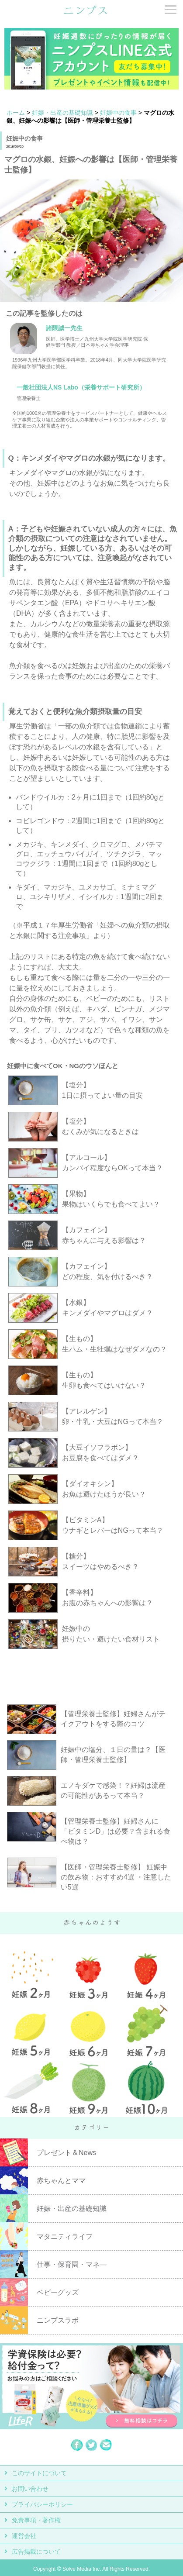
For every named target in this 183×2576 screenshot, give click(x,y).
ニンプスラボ (58, 2320)
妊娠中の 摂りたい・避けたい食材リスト (111, 1634)
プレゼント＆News (66, 2152)
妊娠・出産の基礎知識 (62, 112)
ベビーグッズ (58, 2292)
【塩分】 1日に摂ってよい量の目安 (102, 1090)
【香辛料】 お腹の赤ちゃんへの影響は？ (107, 1598)
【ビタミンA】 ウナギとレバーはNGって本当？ (112, 1525)
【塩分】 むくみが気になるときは (100, 1126)
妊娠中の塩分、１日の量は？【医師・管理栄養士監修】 (113, 1754)
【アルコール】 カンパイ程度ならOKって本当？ (112, 1163)
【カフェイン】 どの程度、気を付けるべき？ (107, 1271)
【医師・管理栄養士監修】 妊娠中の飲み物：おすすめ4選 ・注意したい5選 (116, 1877)
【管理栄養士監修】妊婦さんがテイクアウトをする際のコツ (113, 1719)
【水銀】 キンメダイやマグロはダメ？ (107, 1308)
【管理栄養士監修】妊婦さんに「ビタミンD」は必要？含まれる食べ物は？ (116, 1831)
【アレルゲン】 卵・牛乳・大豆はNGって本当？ (112, 1416)
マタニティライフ (65, 2236)
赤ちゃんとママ (61, 2180)
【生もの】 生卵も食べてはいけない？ (104, 1380)
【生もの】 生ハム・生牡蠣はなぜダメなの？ (114, 1344)
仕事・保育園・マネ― (72, 2264)
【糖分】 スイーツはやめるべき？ (100, 1561)
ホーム (16, 112)
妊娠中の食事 (118, 112)
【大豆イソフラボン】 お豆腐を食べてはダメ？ (100, 1453)
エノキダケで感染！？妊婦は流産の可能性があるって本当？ (113, 1790)
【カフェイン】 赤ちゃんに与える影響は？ (104, 1235)
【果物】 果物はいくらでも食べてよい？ (111, 1199)
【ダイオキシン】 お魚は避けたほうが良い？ (104, 1489)
